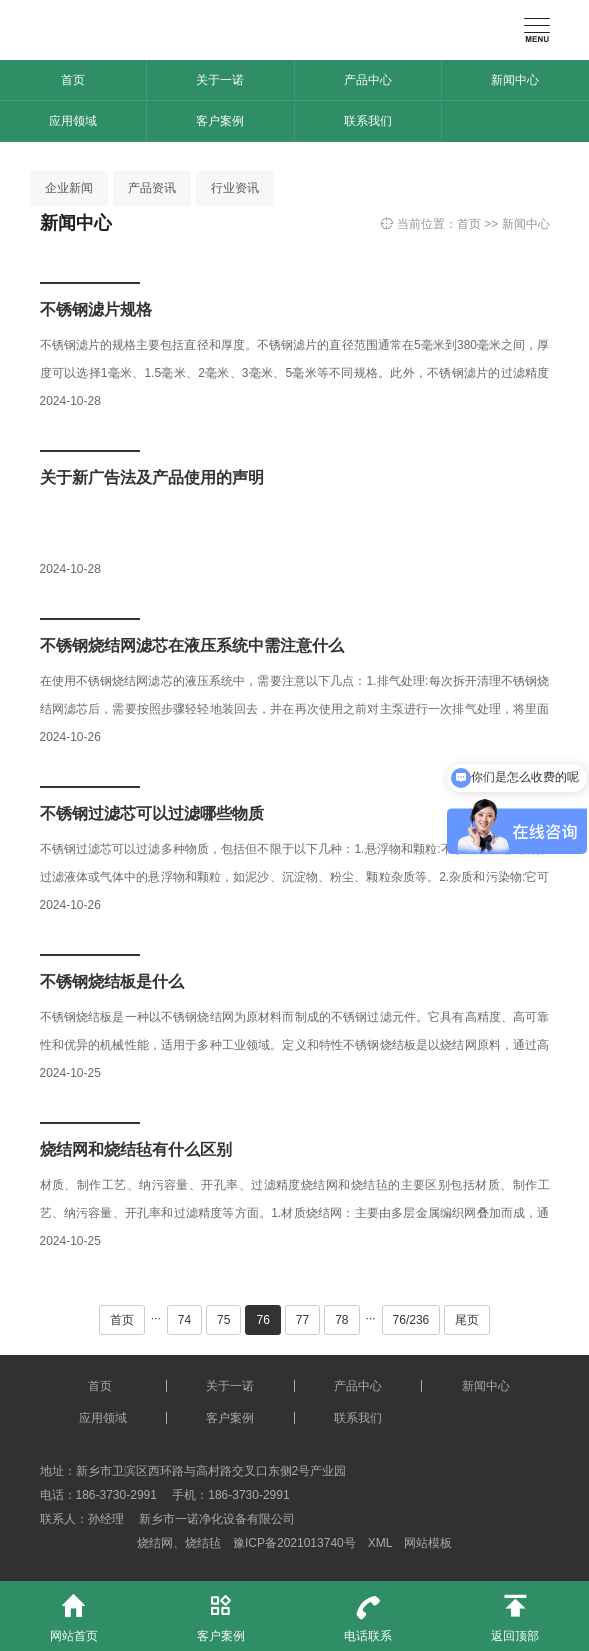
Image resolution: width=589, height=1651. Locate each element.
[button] (23, 148)
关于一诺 (220, 80)
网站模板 (428, 1543)
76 (262, 1320)
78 (341, 1320)
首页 (73, 80)
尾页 (467, 1320)
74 (184, 1320)
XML (380, 1543)
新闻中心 (515, 80)
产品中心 (368, 80)
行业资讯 (235, 188)
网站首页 (73, 1612)
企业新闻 (69, 188)
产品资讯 (152, 188)
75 (223, 1320)
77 (302, 1320)
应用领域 (73, 121)
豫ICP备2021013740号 (294, 1543)
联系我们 (368, 121)
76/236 (411, 1320)
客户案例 (220, 121)
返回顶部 (515, 1612)
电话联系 (368, 1612)
